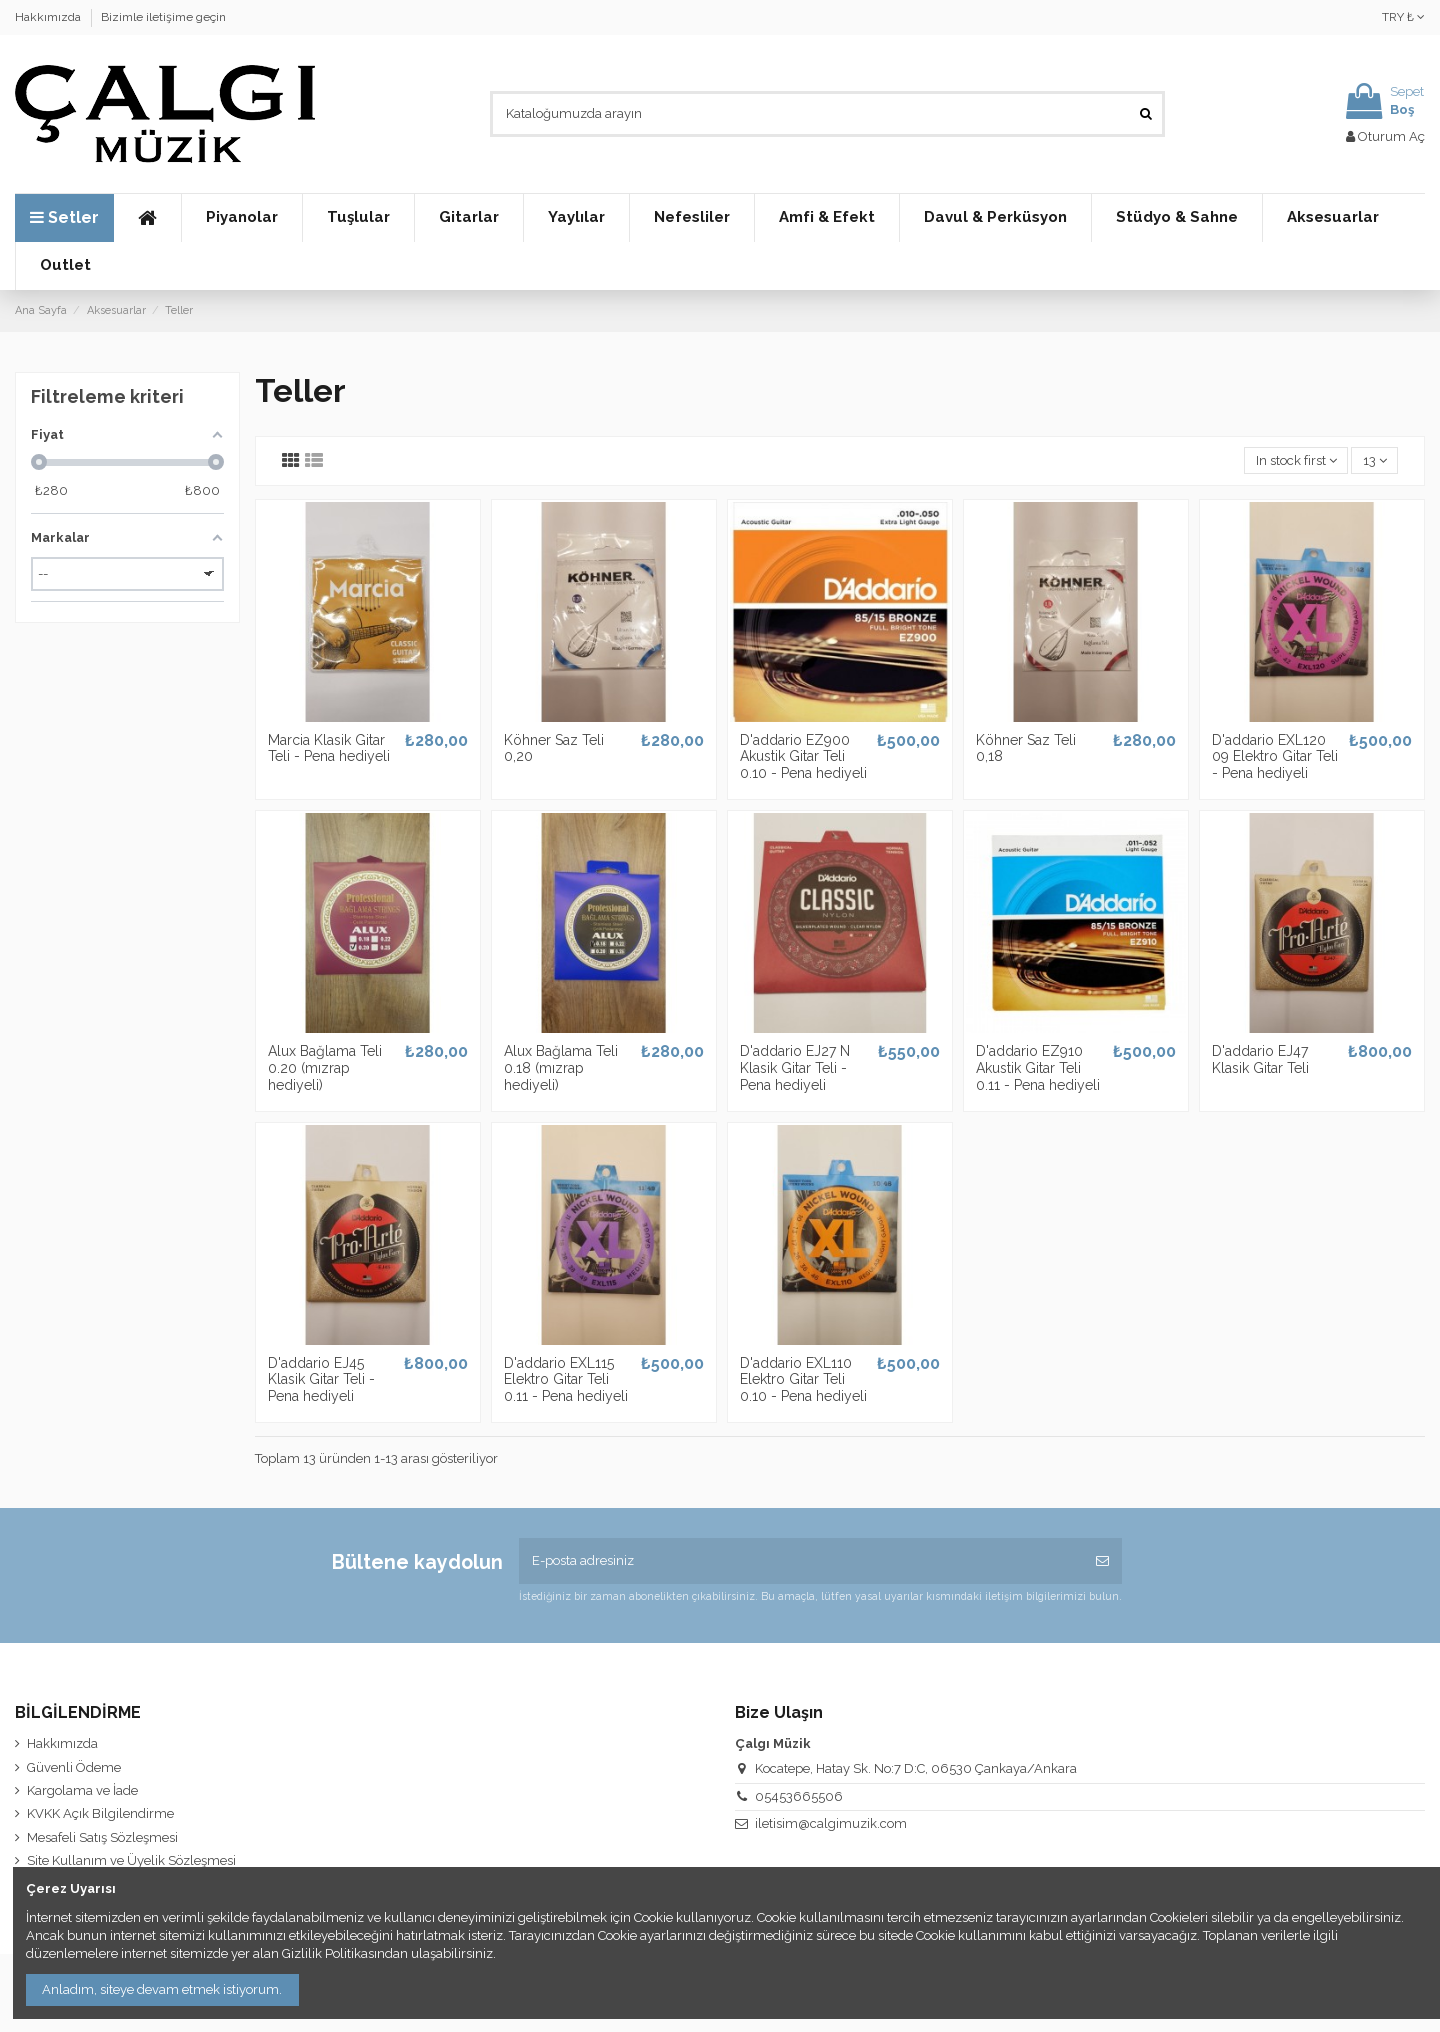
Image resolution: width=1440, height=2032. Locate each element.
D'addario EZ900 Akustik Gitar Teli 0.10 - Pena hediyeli (803, 757)
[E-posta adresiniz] (801, 1561)
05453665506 (799, 1796)
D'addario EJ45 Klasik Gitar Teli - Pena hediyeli (321, 1380)
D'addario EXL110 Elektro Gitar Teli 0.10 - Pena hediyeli (803, 1380)
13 (1375, 460)
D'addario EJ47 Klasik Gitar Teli (1260, 1059)
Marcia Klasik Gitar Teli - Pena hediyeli (329, 748)
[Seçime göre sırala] (1296, 460)
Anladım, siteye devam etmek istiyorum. (162, 1989)
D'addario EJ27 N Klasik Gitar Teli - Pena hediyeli (795, 1068)
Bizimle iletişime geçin (163, 17)
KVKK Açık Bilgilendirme (100, 1813)
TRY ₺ (1403, 17)
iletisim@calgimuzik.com (831, 1823)
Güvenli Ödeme (74, 1767)
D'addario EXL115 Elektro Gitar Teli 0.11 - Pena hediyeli (566, 1380)
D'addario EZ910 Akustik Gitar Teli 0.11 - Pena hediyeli (1038, 1068)
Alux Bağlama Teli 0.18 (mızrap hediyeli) (561, 1068)
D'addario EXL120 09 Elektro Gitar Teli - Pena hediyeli (1275, 757)
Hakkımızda (49, 17)
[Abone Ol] (1102, 1561)
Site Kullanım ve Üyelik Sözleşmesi (131, 1860)
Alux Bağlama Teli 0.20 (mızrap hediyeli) (325, 1068)
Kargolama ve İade (82, 1790)
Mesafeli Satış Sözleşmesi (102, 1837)
